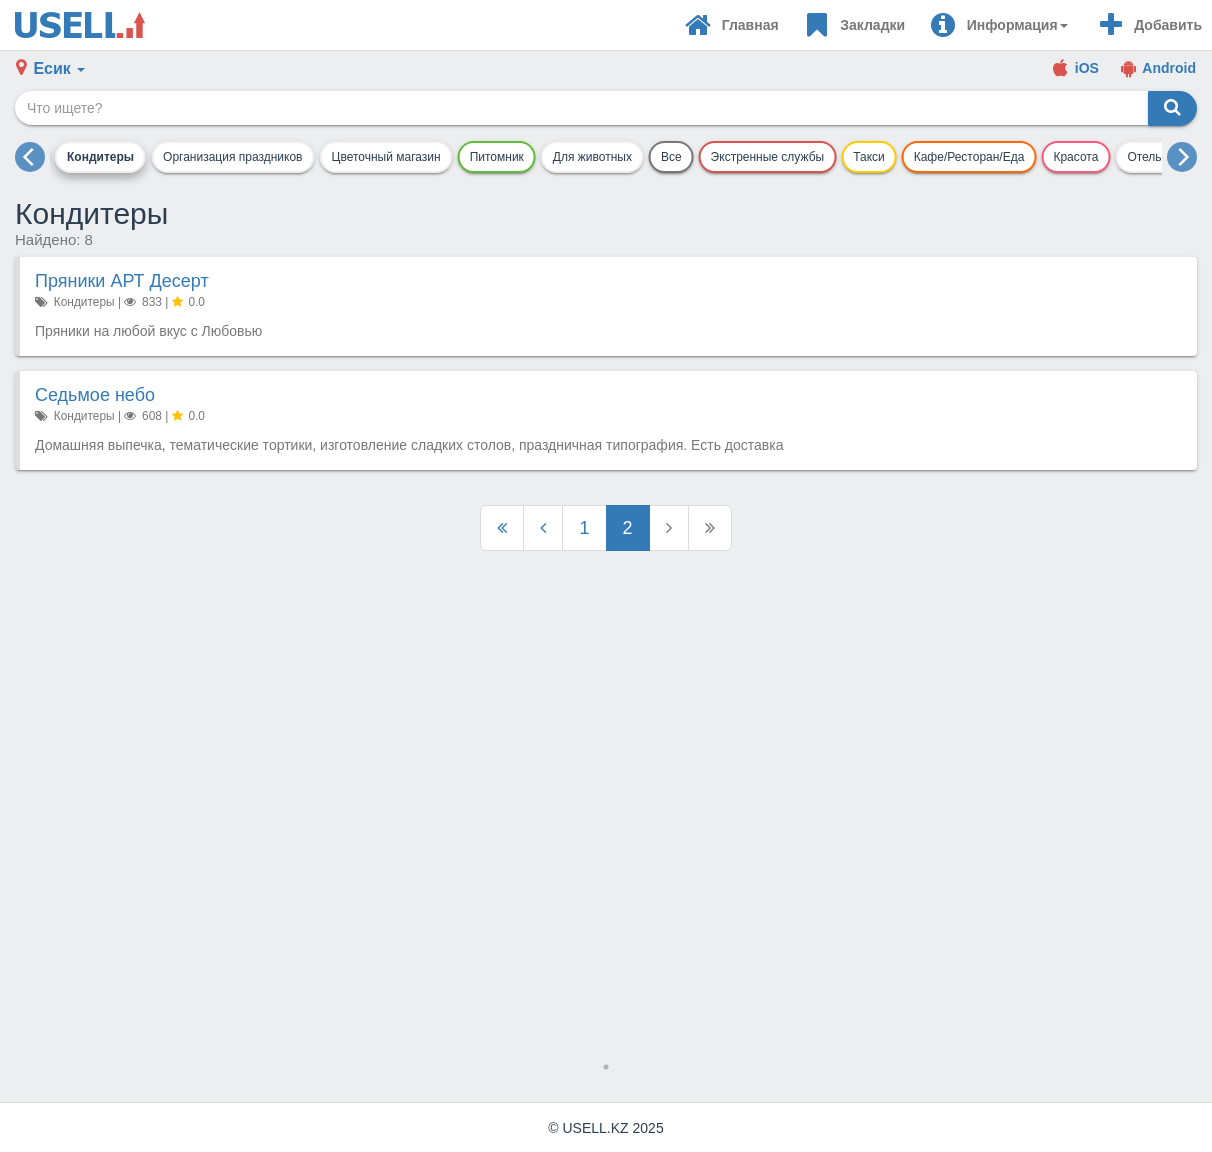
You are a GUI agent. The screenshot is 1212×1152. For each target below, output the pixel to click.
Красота (1075, 157)
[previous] (30, 157)
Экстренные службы (768, 157)
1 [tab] (606, 1067)
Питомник (497, 157)
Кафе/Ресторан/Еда (969, 157)
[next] (1182, 157)
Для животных (592, 157)
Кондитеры (100, 157)
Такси (869, 157)
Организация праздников (232, 157)
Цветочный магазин (386, 157)
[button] (998, 25)
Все (671, 157)
